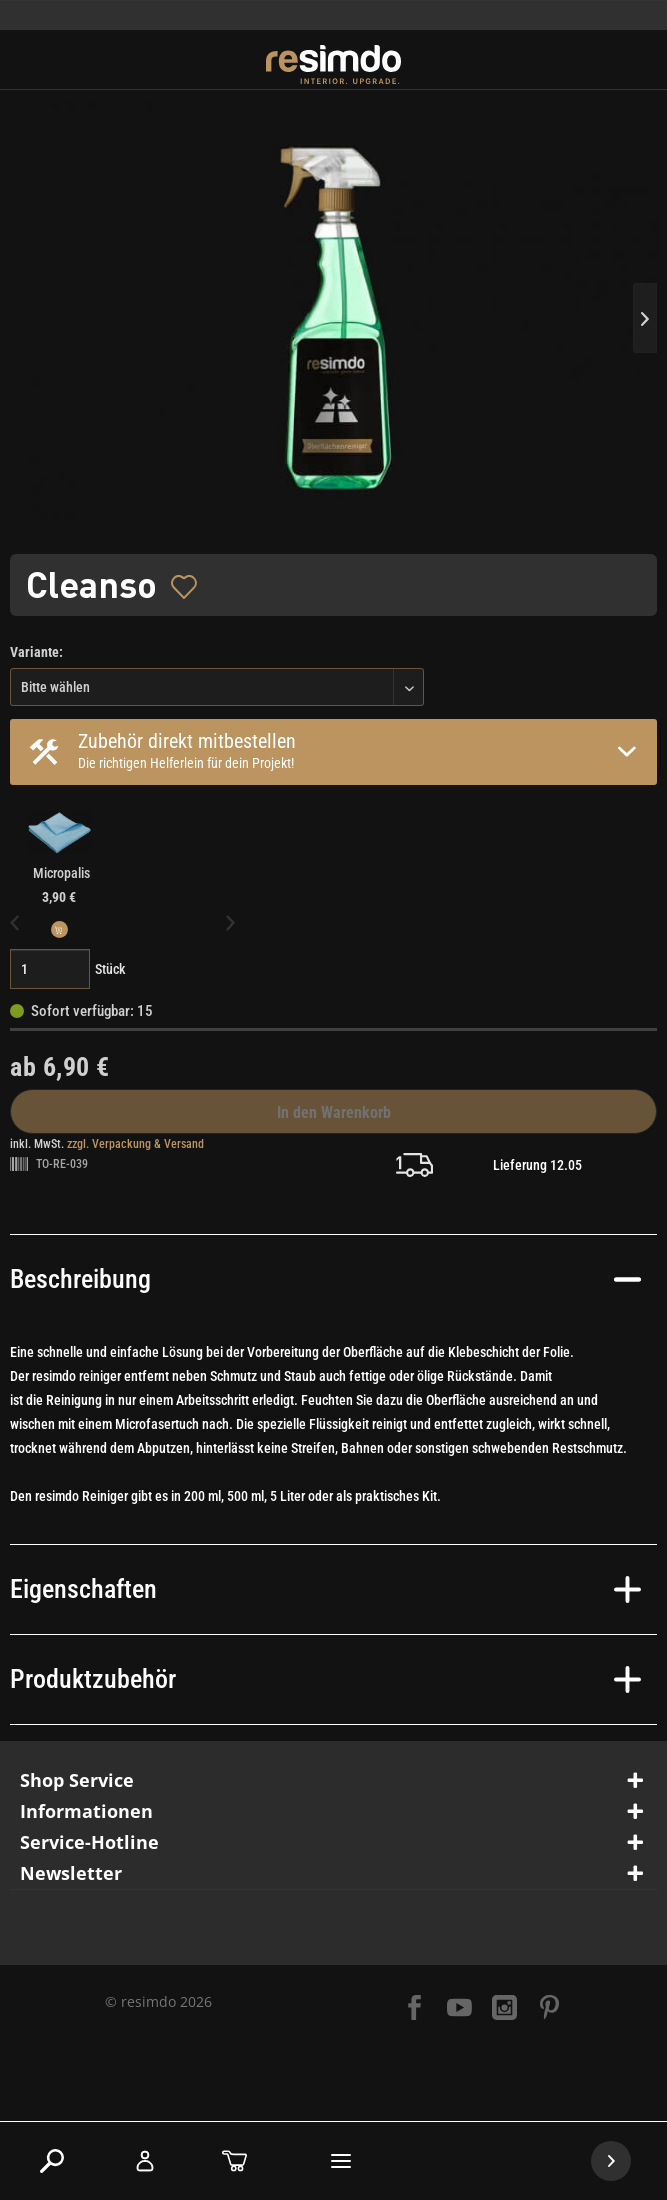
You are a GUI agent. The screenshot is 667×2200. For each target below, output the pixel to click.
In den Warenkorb (334, 1112)
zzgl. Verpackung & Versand (135, 1144)
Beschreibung (325, 1279)
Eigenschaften (325, 1589)
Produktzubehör (325, 1679)
